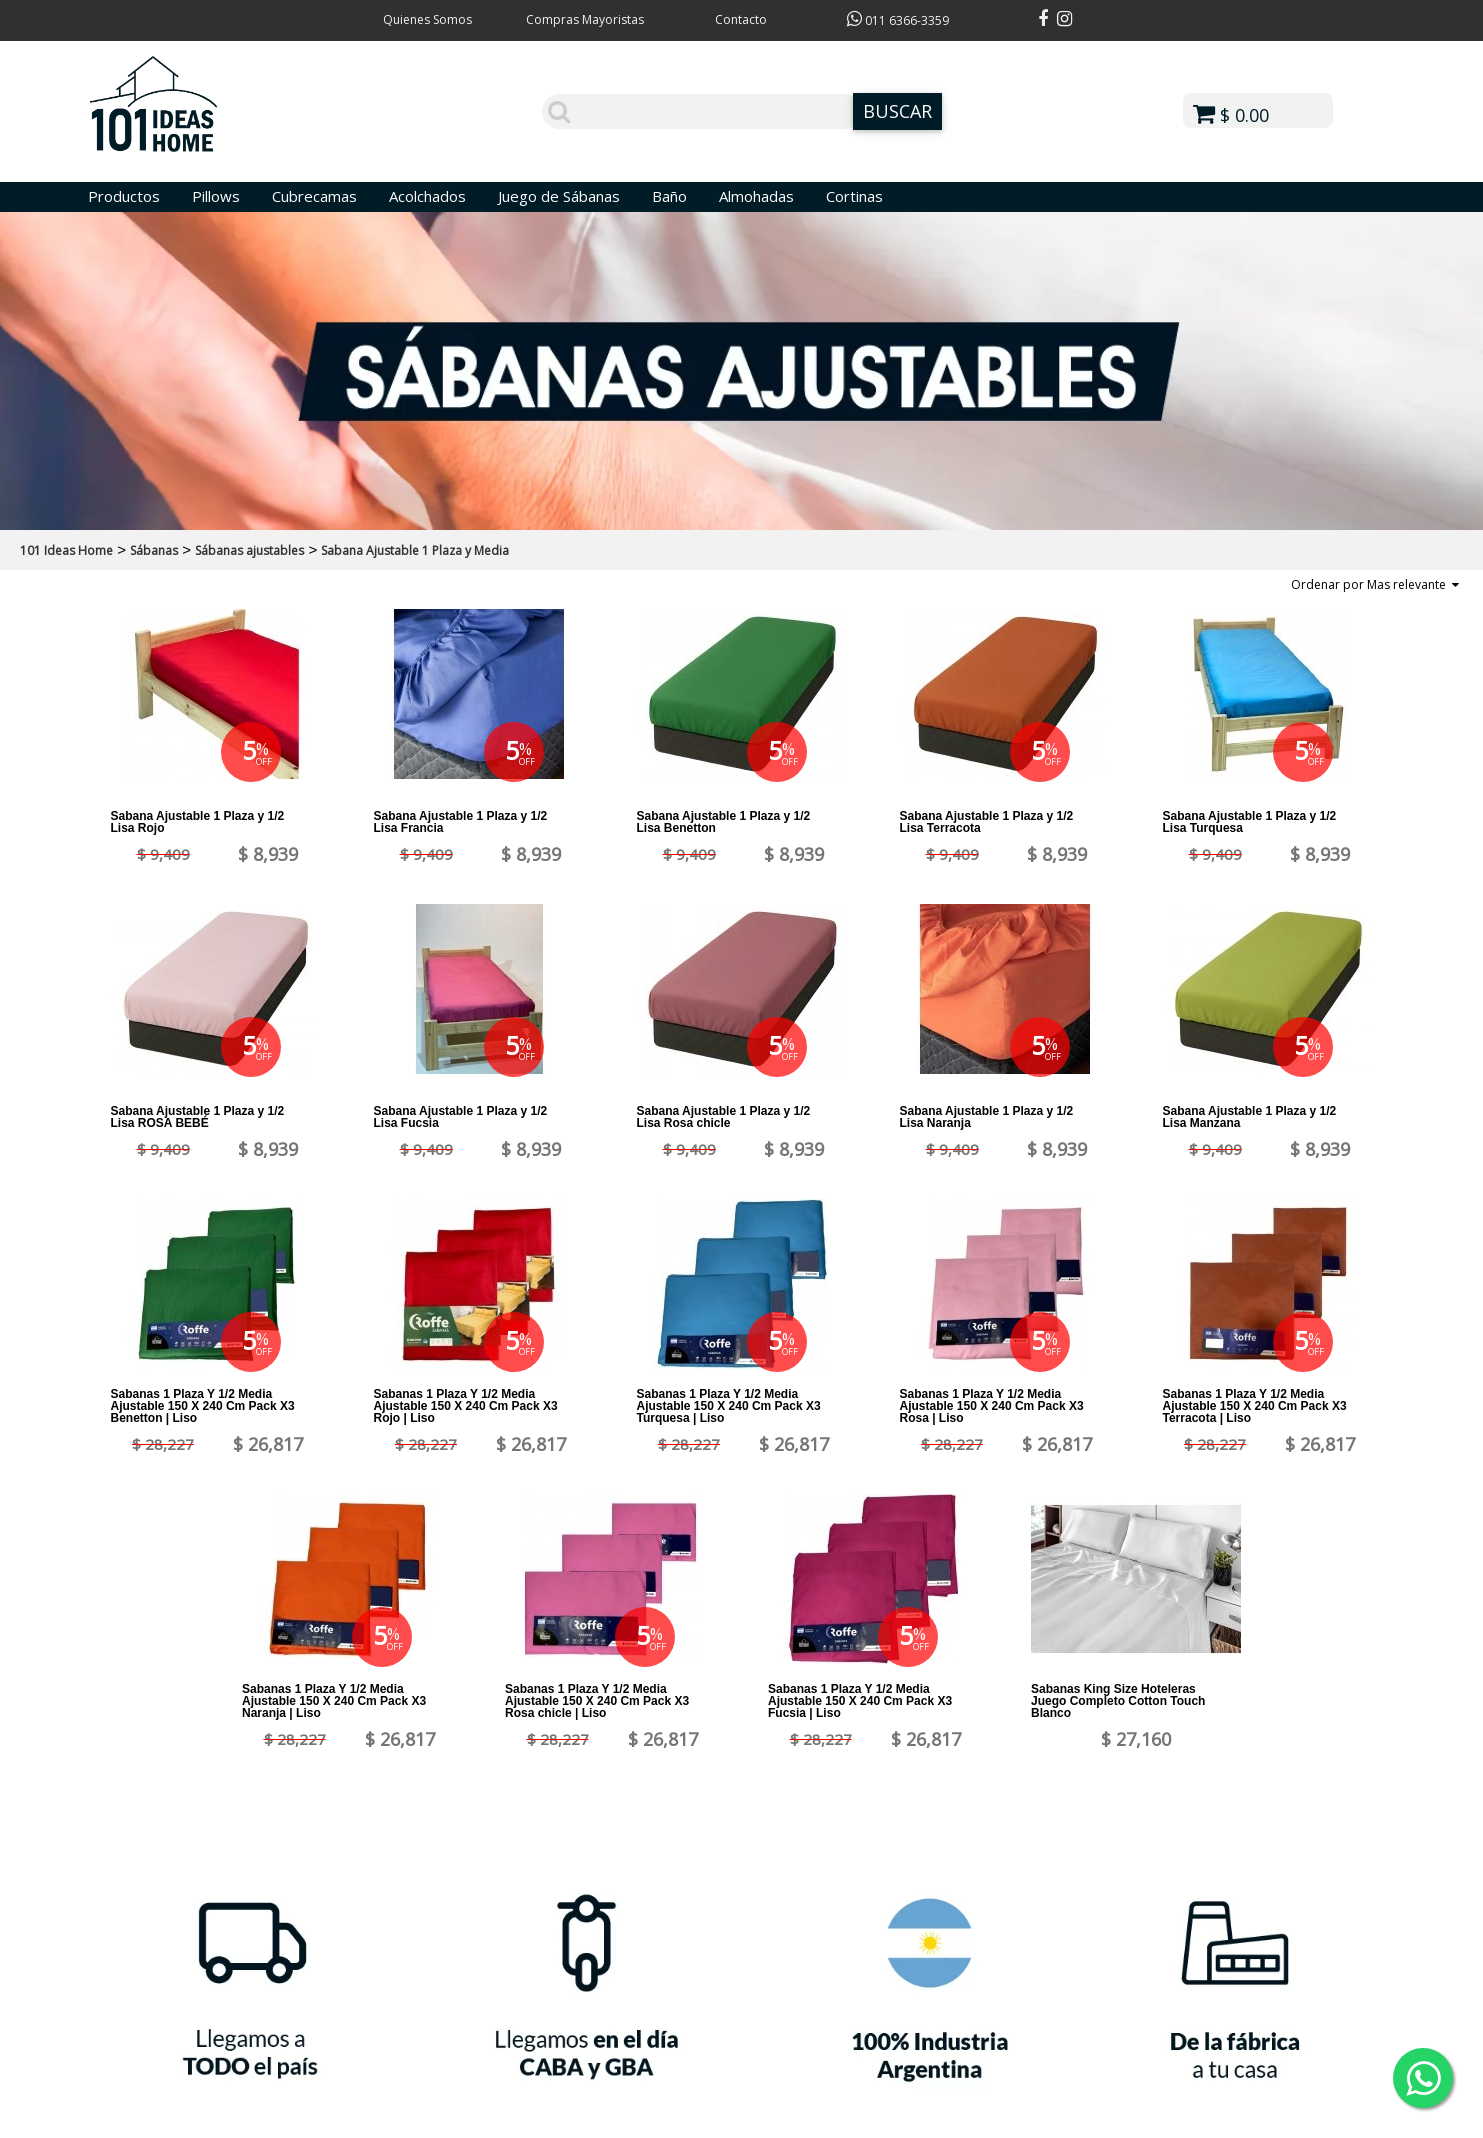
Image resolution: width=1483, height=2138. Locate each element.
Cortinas (854, 196)
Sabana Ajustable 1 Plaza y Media (415, 550)
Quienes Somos (427, 19)
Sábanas (154, 550)
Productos (124, 196)
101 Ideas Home (66, 550)
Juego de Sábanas (559, 196)
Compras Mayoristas (585, 19)
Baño (669, 196)
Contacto (741, 19)
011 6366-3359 (898, 20)
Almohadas (756, 196)
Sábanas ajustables (249, 550)
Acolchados (427, 196)
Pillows (216, 196)
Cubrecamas (314, 196)
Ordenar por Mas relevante (1375, 584)
